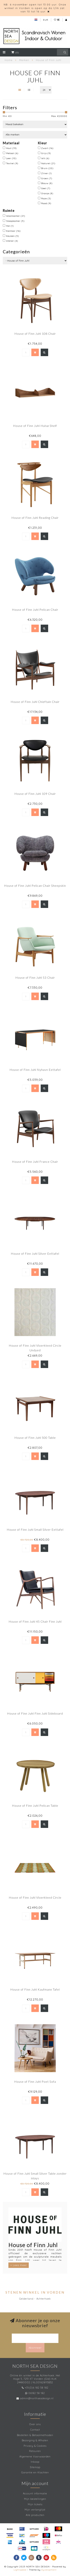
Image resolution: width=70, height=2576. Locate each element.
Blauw (47, 183)
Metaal (12, 153)
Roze (46, 198)
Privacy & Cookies (35, 2445)
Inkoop (35, 2461)
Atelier (12, 240)
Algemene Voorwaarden (35, 2456)
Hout (11, 148)
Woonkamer (15, 215)
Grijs (46, 153)
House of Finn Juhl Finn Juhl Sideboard (35, 1713)
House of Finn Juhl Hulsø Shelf (35, 425)
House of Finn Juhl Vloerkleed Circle (35, 1897)
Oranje (47, 193)
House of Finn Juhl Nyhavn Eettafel (35, 1069)
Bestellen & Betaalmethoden (35, 2435)
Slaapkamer (15, 221)
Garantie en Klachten (35, 2472)
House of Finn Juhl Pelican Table (35, 1805)
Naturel (48, 163)
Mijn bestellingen (35, 2498)
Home (9, 60)
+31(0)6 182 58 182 (36, 2387)
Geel (45, 188)
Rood (46, 203)
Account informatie (35, 2493)
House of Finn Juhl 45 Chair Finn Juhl (35, 1621)
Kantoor (13, 230)
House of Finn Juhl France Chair (35, 1161)
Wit (45, 158)
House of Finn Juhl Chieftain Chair (35, 701)
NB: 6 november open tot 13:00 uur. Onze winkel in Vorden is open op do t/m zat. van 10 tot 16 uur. (35, 8)
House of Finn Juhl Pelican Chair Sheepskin (35, 885)
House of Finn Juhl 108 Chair (35, 333)
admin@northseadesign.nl (37, 2398)
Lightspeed (20, 2569)
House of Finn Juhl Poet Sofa (35, 2081)
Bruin (47, 168)
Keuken (12, 236)
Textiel (12, 163)
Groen (46, 178)
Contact (35, 2429)
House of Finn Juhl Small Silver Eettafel (35, 1529)
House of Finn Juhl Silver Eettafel (35, 1253)
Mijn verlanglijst (35, 2509)
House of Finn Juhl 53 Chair (35, 977)
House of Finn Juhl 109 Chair (35, 793)
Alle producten (35, 2515)
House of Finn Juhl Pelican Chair (35, 609)
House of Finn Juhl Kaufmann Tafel (35, 1989)
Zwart (47, 148)
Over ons (35, 2424)
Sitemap (35, 2467)
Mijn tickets (35, 2504)
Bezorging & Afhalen (35, 2440)
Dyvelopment (49, 2569)
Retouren (35, 2451)
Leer (11, 158)
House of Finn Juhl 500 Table (35, 1437)
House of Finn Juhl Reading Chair (35, 517)
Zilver (46, 173)
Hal (10, 225)
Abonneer (35, 2347)
